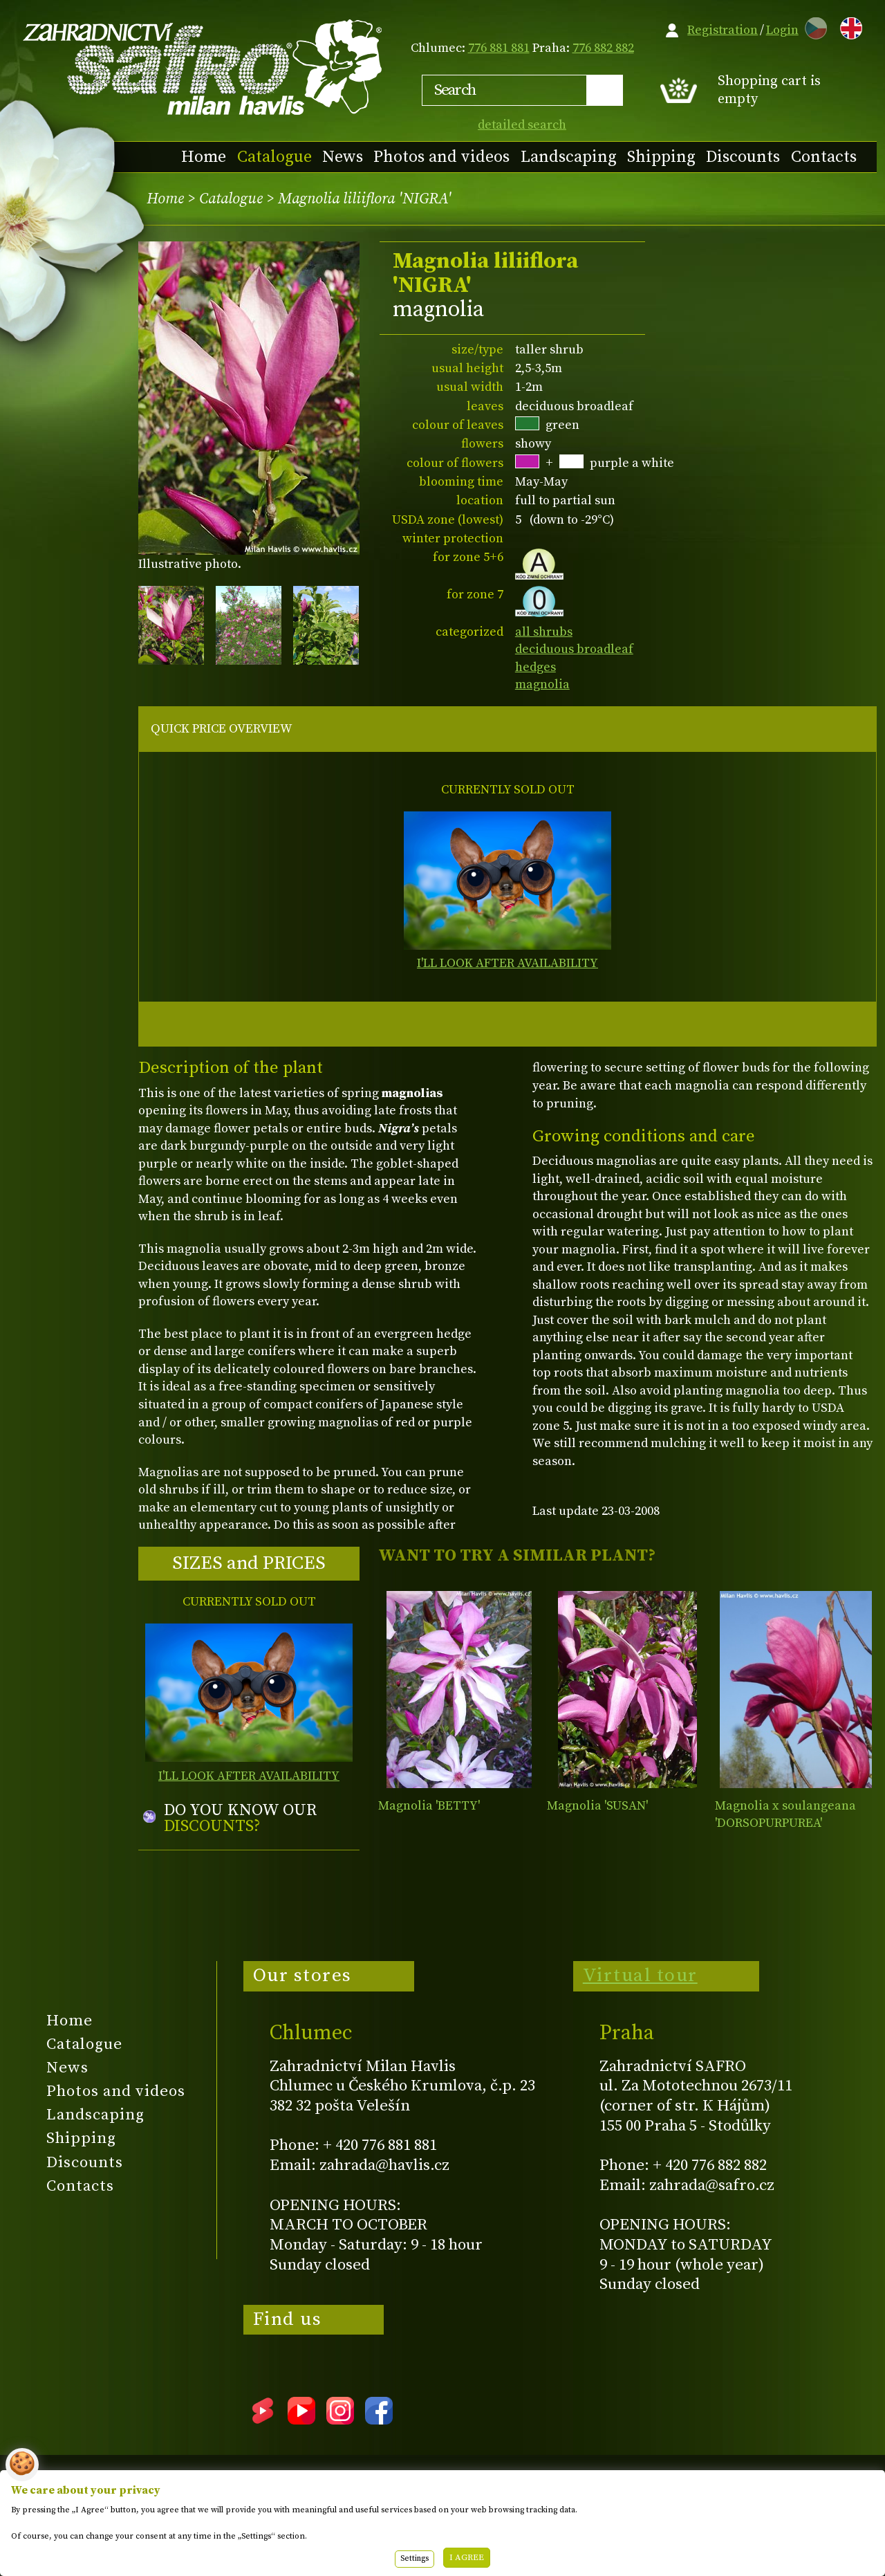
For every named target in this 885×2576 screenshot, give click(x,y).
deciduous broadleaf (574, 649)
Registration (722, 30)
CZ (812, 26)
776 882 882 (603, 48)
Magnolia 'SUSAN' (597, 1806)
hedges (535, 667)
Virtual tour (640, 1975)
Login (782, 30)
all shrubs (543, 632)
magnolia (542, 684)
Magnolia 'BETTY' (429, 1806)
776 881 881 (499, 48)
